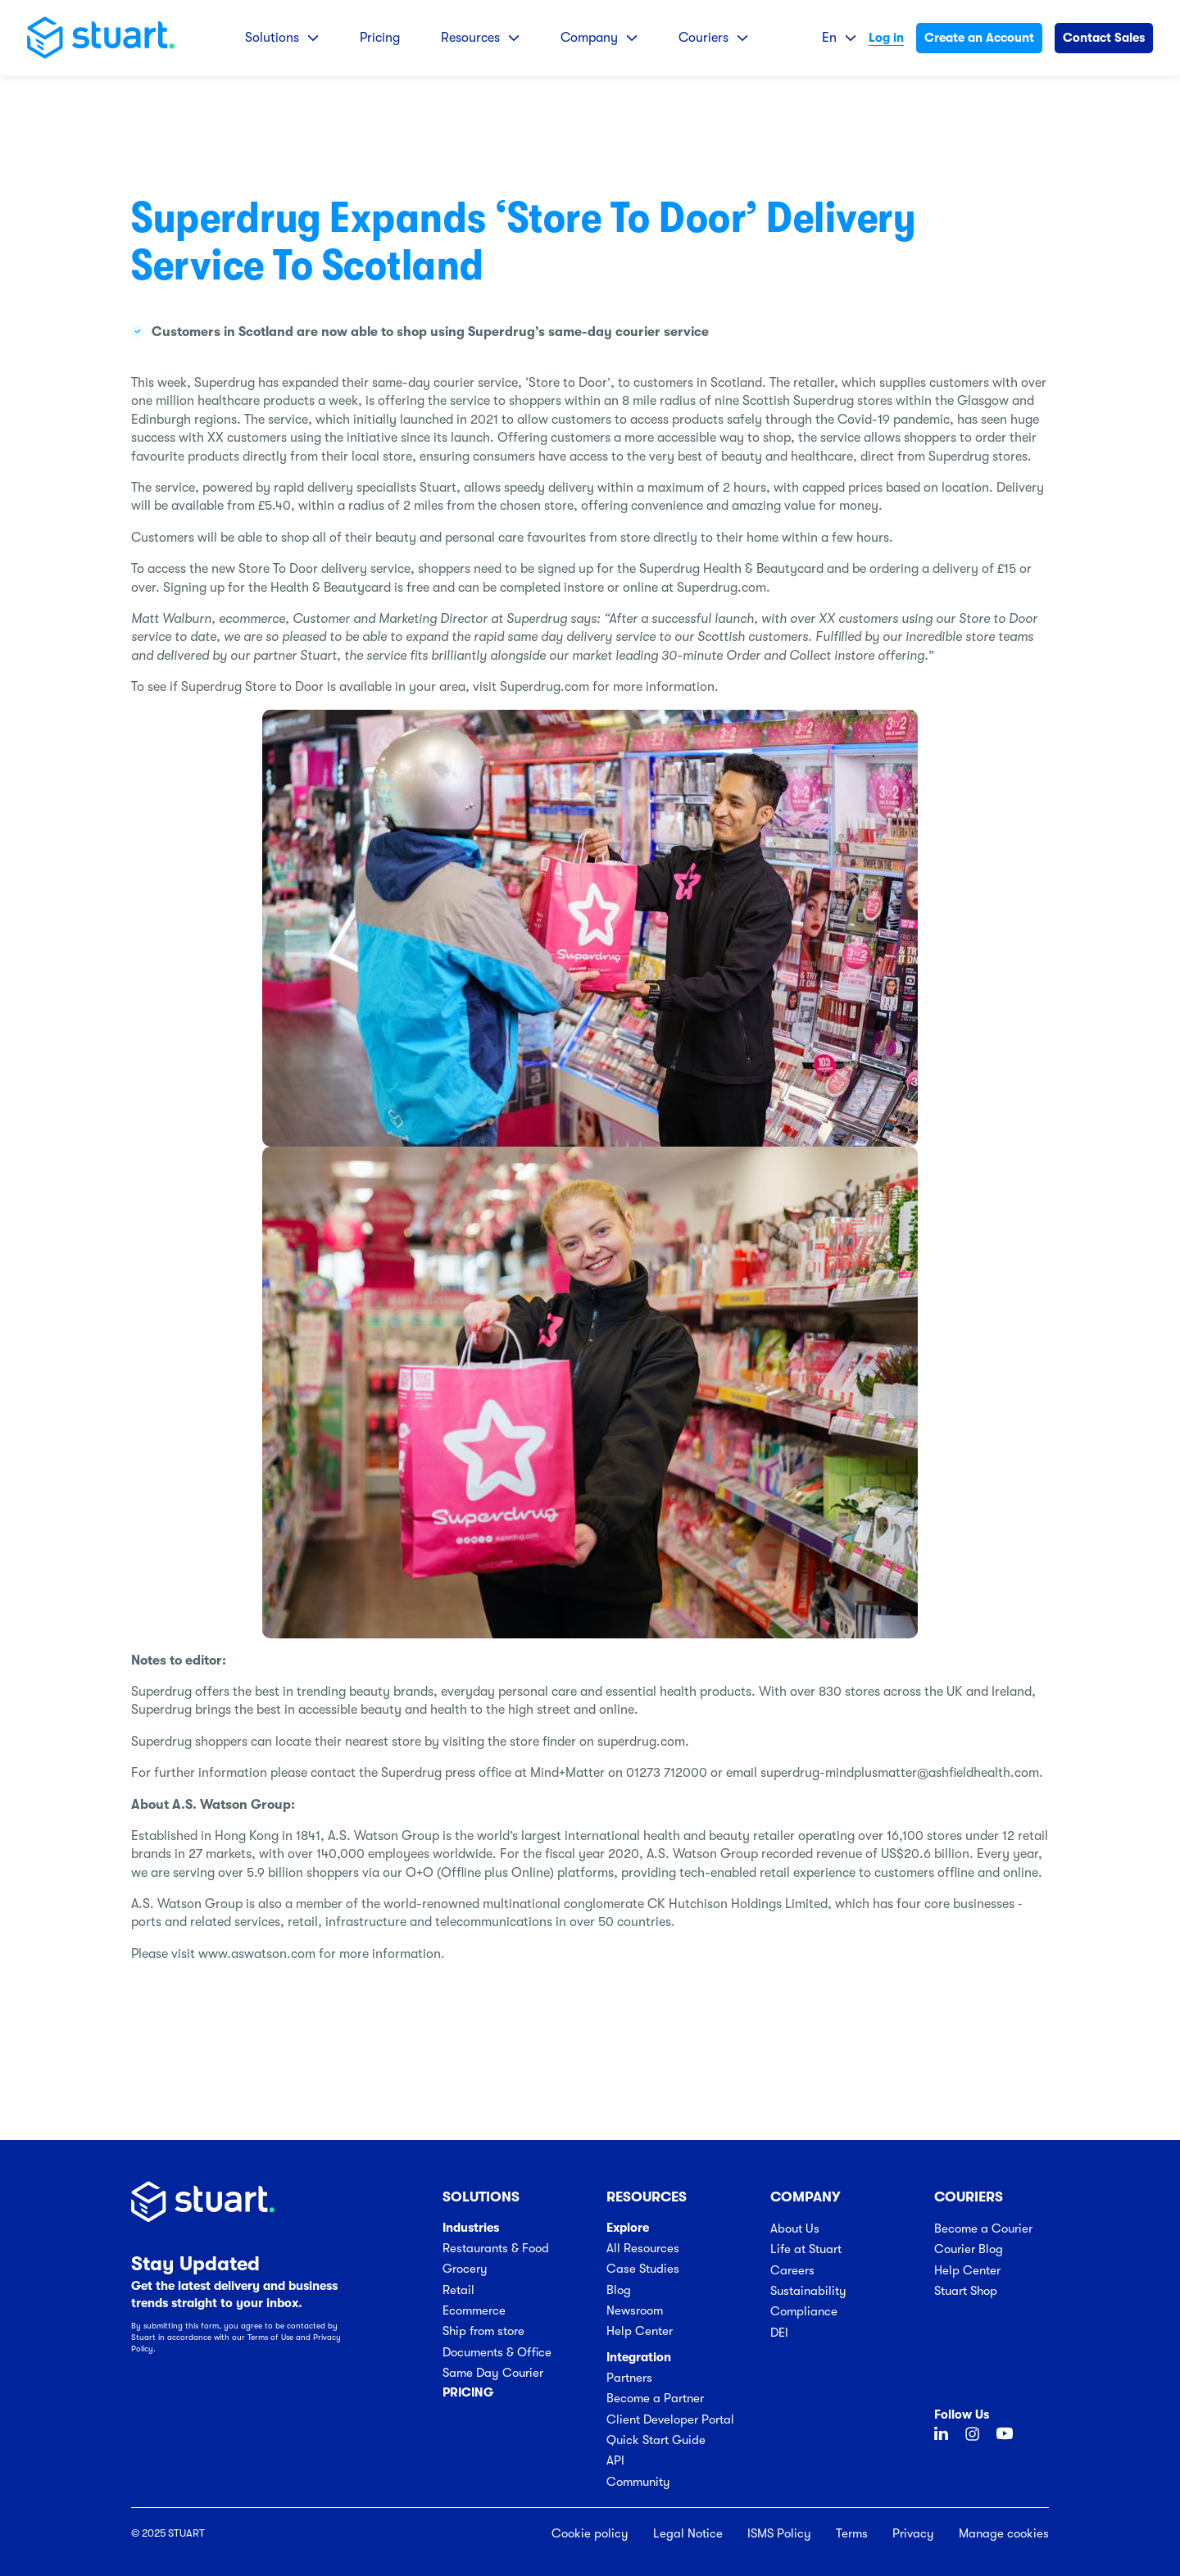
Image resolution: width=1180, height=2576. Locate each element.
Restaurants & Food (495, 2248)
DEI (779, 2332)
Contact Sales (1104, 37)
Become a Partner (655, 2398)
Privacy (913, 2533)
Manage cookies (1004, 2533)
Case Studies (642, 2268)
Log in (886, 37)
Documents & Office (496, 2352)
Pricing (380, 37)
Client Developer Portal (670, 2419)
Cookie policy (590, 2533)
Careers (792, 2270)
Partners (629, 2377)
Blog (618, 2290)
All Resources (642, 2248)
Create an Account (979, 37)
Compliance (803, 2311)
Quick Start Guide (656, 2440)
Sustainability (808, 2290)
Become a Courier (983, 2228)
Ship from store (483, 2331)
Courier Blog (968, 2249)
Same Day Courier (492, 2372)
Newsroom (634, 2310)
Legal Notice (688, 2533)
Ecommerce (474, 2310)
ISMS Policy (779, 2533)
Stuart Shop (965, 2290)
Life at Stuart (806, 2249)
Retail (458, 2290)
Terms (852, 2533)
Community (638, 2481)
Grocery (465, 2268)
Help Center (639, 2331)
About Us (794, 2228)
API (615, 2460)
